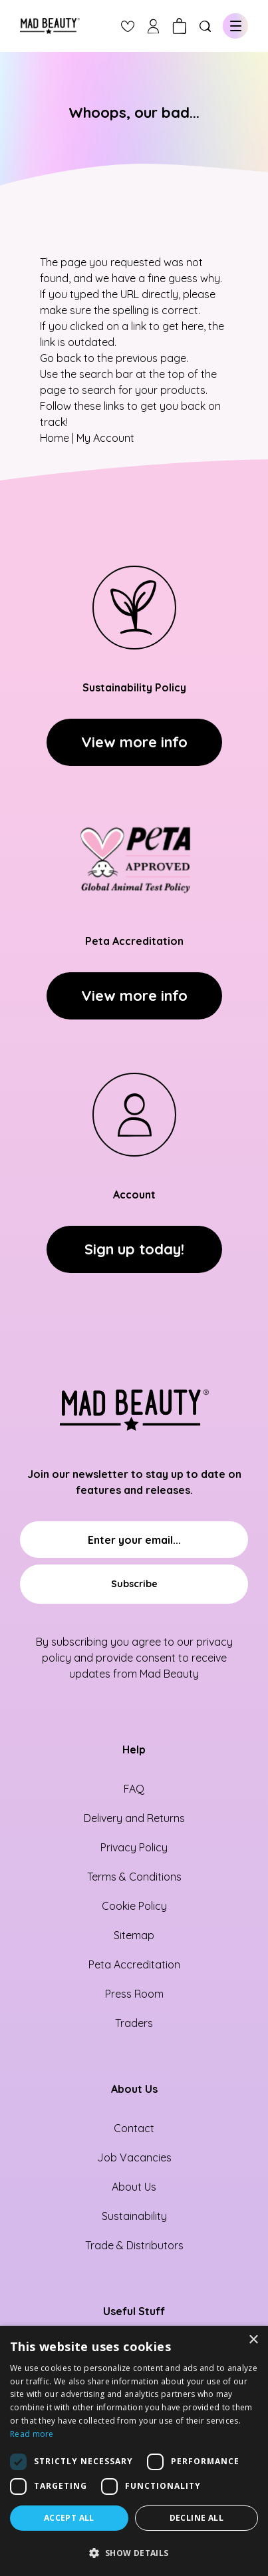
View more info (134, 742)
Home (54, 438)
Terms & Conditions (134, 1876)
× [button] (253, 2340)
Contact (134, 2128)
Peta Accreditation (134, 1964)
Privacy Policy (134, 1847)
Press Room (134, 1993)
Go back (60, 358)
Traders (134, 2023)
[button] (134, 2553)
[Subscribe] (134, 1584)
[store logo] (50, 26)
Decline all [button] (196, 2517)
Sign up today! (134, 1249)
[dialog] (134, 2451)
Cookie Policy (134, 1906)
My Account (105, 438)
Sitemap (134, 1935)
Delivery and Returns (134, 1818)
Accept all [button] (69, 2517)
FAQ (134, 1788)
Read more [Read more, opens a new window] (32, 2434)
